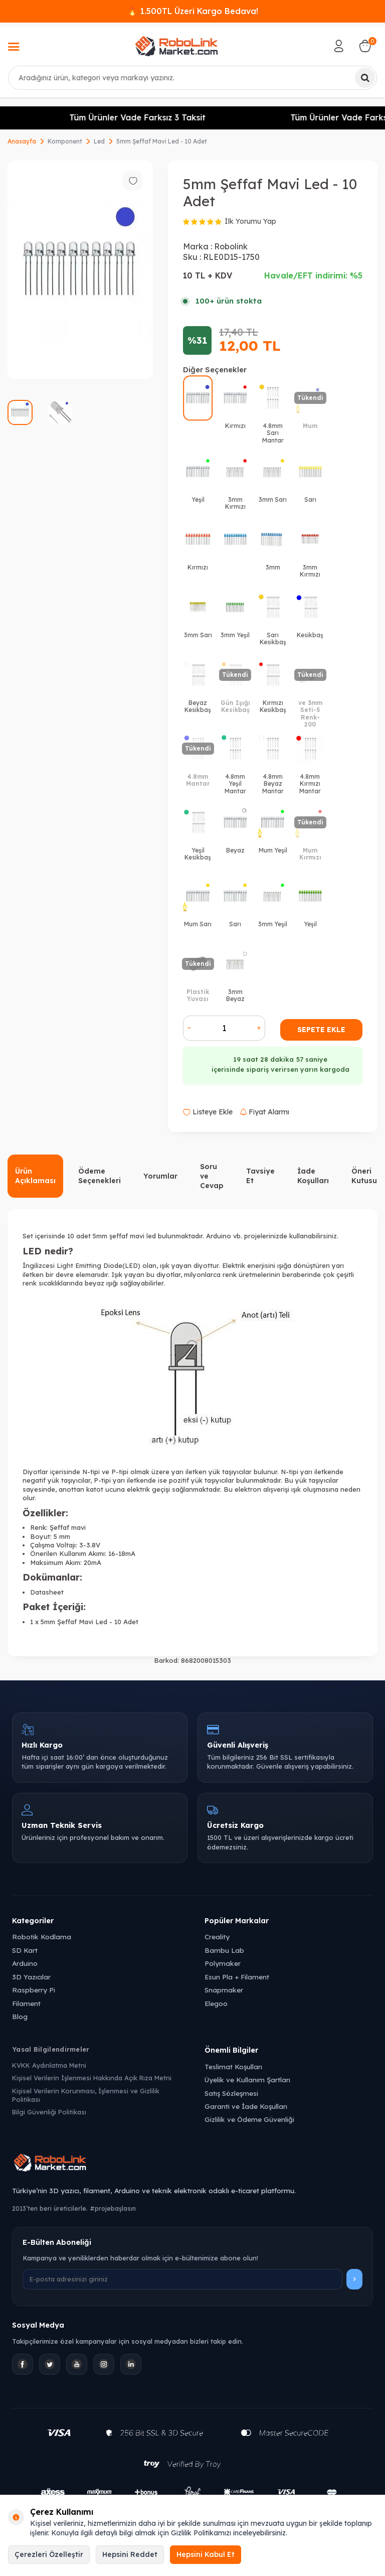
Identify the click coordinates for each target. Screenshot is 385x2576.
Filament (26, 2003)
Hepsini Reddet (129, 2554)
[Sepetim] (365, 46)
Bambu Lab (224, 1950)
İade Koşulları (313, 1176)
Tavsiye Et (260, 1176)
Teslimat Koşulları (233, 2066)
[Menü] (13, 47)
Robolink (231, 246)
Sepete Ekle (321, 1029)
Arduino (25, 1963)
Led (99, 141)
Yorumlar (160, 1176)
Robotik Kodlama (41, 1936)
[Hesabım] (339, 46)
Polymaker (223, 1963)
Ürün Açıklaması (35, 1176)
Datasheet (47, 1592)
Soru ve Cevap (212, 1176)
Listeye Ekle (208, 1111)
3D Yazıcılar (31, 1976)
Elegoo (216, 2003)
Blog (20, 2016)
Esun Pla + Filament (237, 1976)
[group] (80, 270)
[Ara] (365, 78)
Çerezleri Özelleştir (49, 2554)
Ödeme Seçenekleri (99, 1176)
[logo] (176, 46)
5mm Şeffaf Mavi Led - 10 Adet (161, 141)
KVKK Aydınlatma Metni (49, 2065)
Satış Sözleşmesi (231, 2093)
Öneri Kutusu (364, 1176)
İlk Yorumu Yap (250, 221)
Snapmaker (224, 1989)
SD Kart (25, 1950)
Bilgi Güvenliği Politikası (49, 2112)
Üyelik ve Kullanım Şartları (247, 2079)
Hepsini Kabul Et (205, 2554)
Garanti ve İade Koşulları (246, 2106)
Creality (217, 1936)
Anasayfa (22, 141)
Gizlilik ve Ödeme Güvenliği (249, 2119)
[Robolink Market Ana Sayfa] (192, 2164)
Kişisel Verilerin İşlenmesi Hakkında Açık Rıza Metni (91, 2078)
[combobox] (192, 78)
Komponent (65, 141)
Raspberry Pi (33, 1989)
